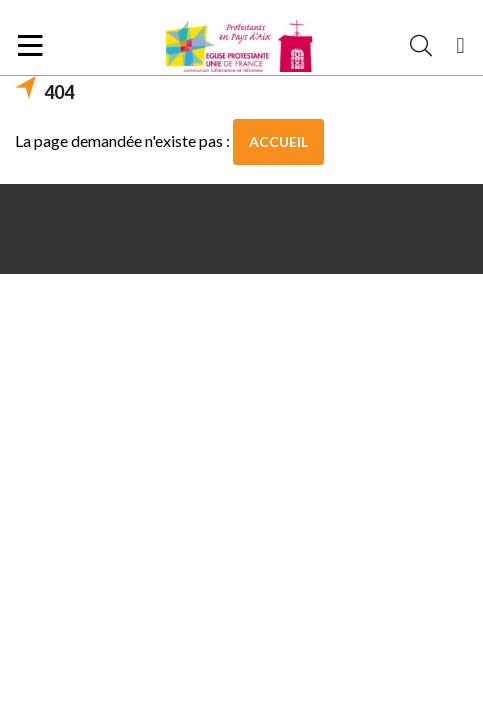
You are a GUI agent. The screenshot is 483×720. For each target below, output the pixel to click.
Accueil (278, 141)
